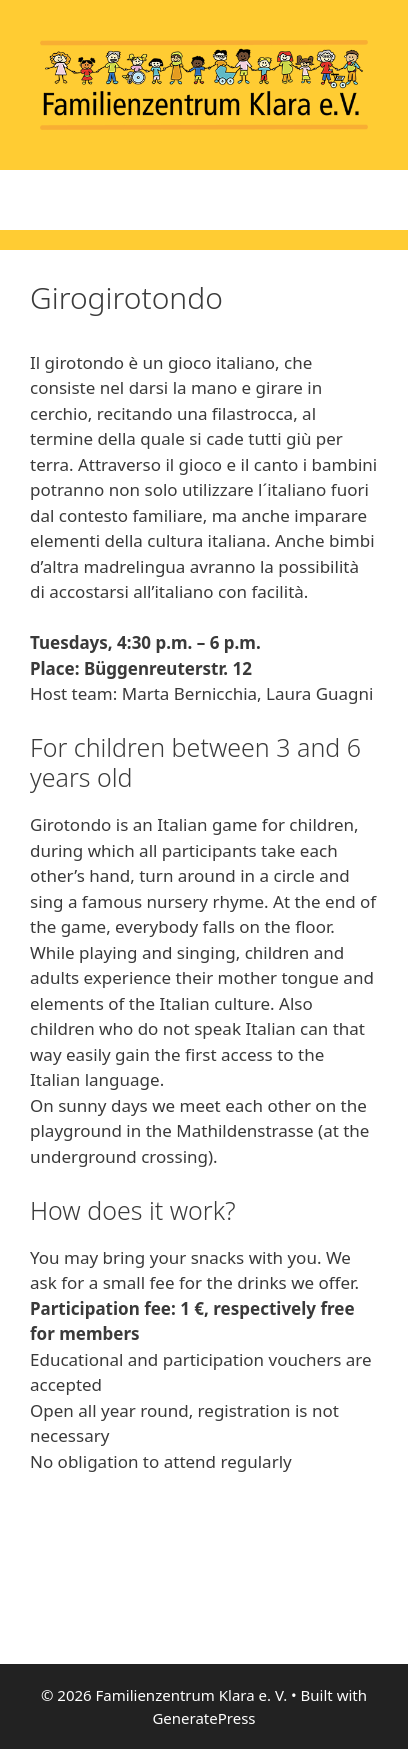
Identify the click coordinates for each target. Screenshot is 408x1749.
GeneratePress (203, 1718)
